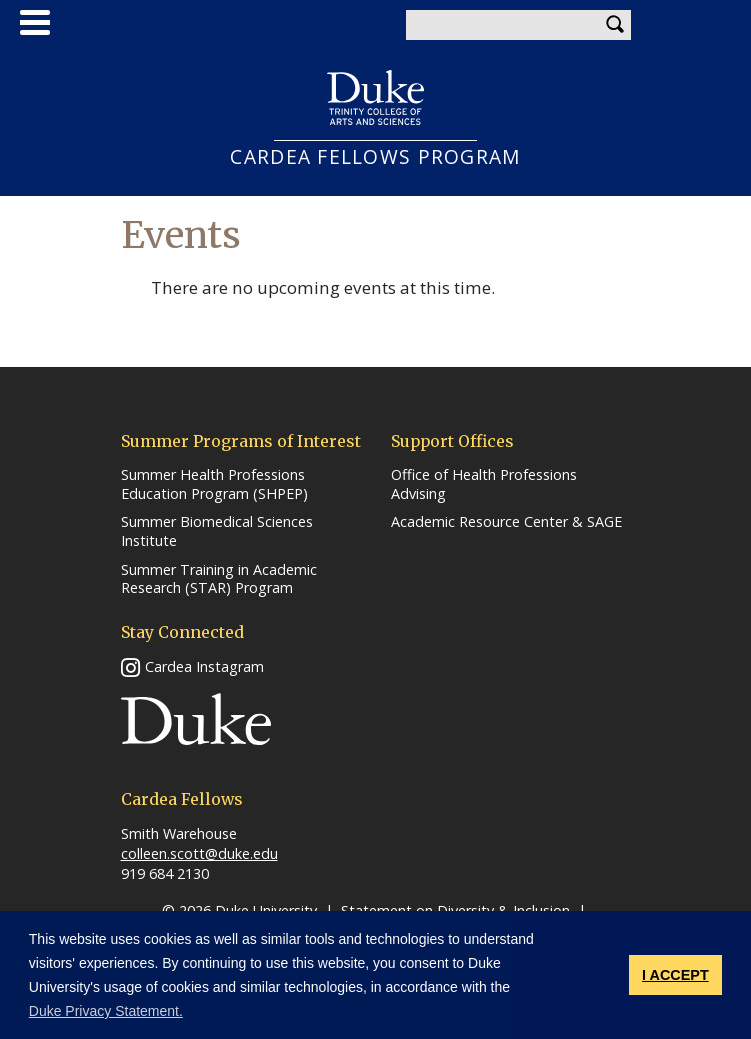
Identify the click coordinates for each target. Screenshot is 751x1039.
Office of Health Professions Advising (484, 484)
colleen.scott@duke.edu (199, 853)
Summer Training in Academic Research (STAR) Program (219, 579)
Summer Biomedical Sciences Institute (217, 531)
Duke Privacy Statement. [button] (106, 1011)
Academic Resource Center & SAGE (506, 522)
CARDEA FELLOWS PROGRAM (375, 156)
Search (616, 25)
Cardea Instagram (204, 666)
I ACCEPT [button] (675, 975)
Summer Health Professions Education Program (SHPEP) (214, 484)
